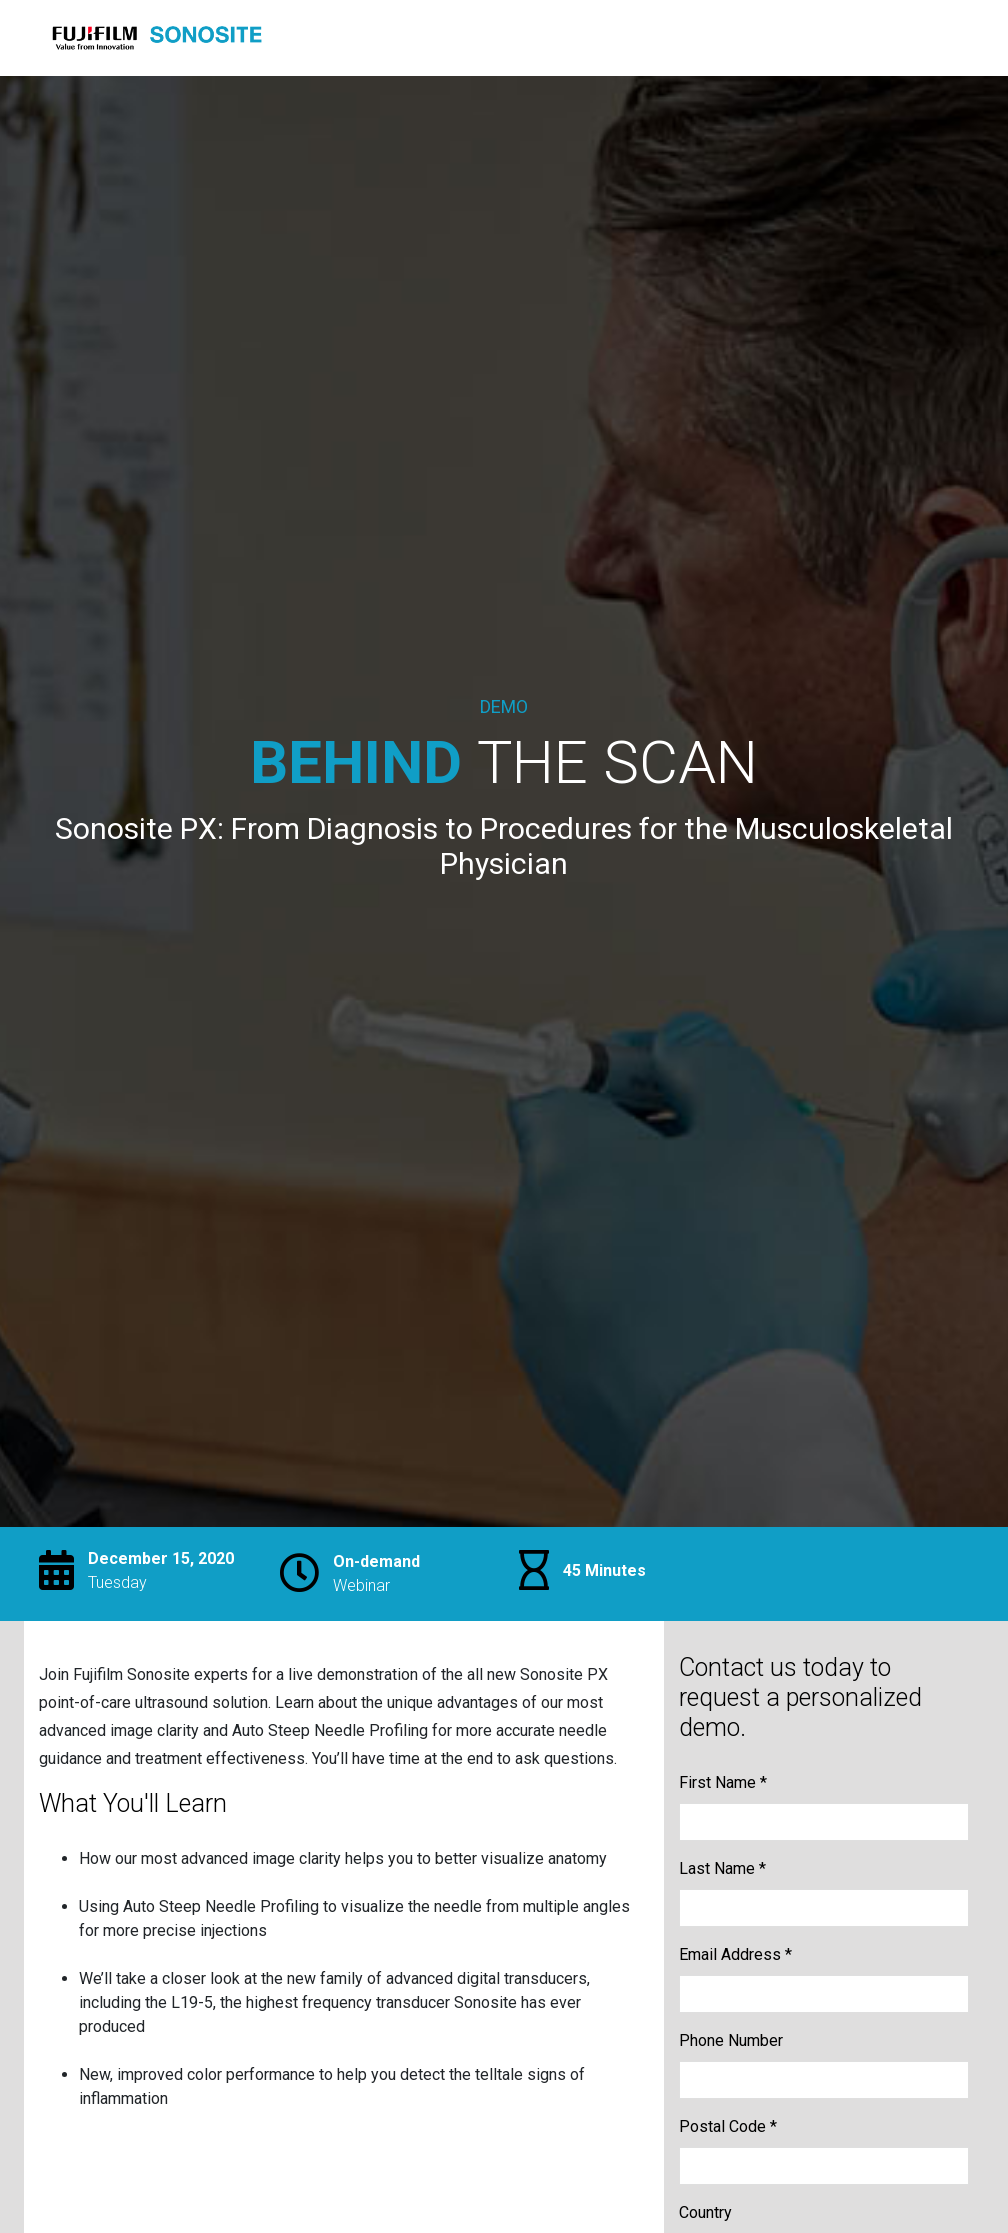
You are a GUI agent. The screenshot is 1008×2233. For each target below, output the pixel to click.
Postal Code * (728, 2126)
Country (705, 2212)
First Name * (723, 1782)
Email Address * (735, 1954)
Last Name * (722, 1868)
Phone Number (731, 2040)
